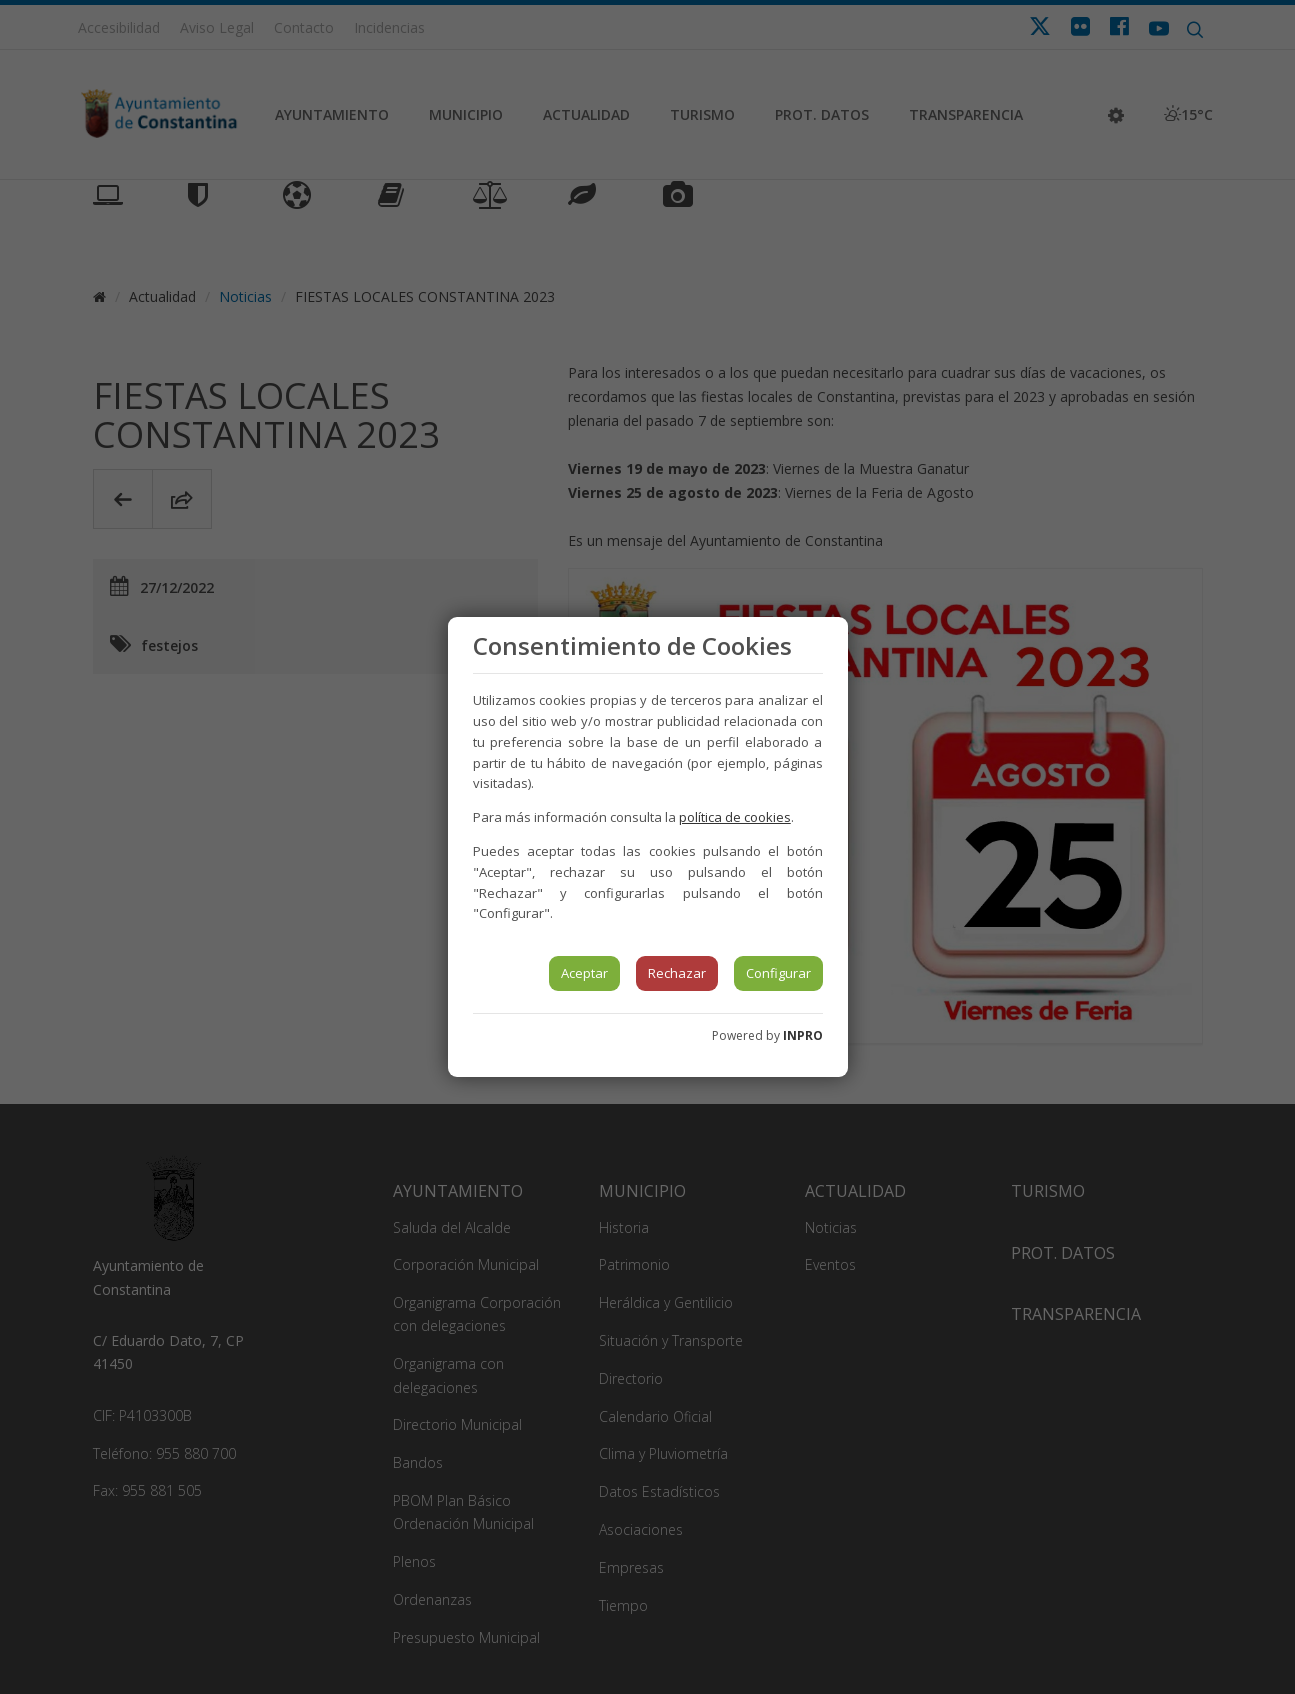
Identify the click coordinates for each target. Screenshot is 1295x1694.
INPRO (803, 1035)
